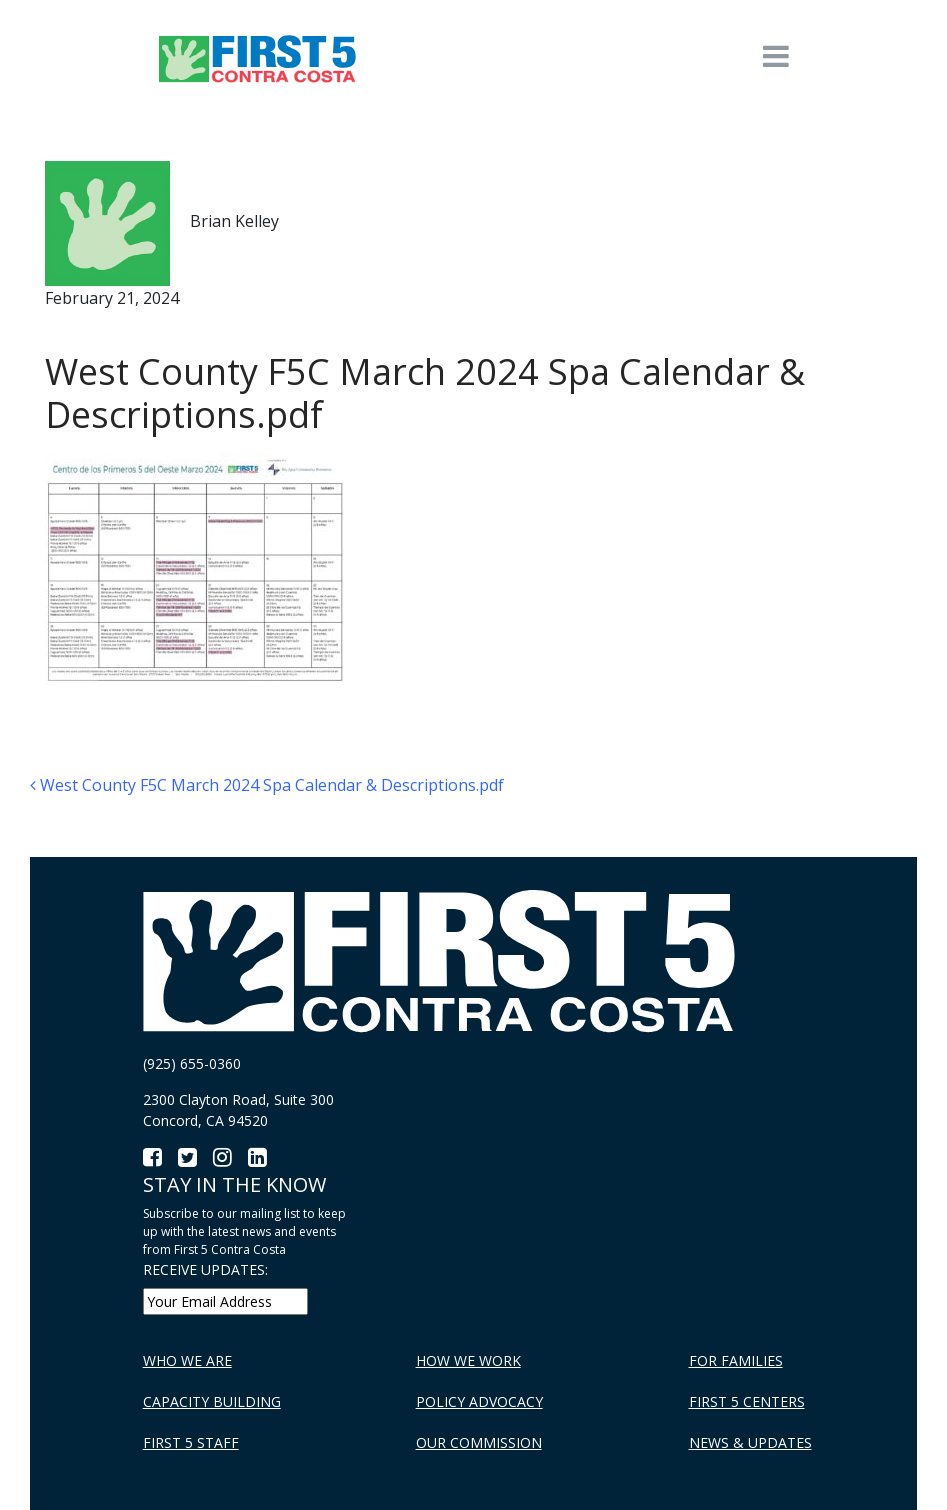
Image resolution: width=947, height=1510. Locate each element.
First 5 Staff (191, 1442)
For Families (736, 1360)
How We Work (468, 1360)
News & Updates (750, 1442)
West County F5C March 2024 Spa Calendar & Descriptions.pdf (267, 785)
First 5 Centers (747, 1401)
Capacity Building (212, 1401)
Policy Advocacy (479, 1401)
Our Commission (479, 1442)
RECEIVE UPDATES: (205, 1269)
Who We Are (187, 1360)
